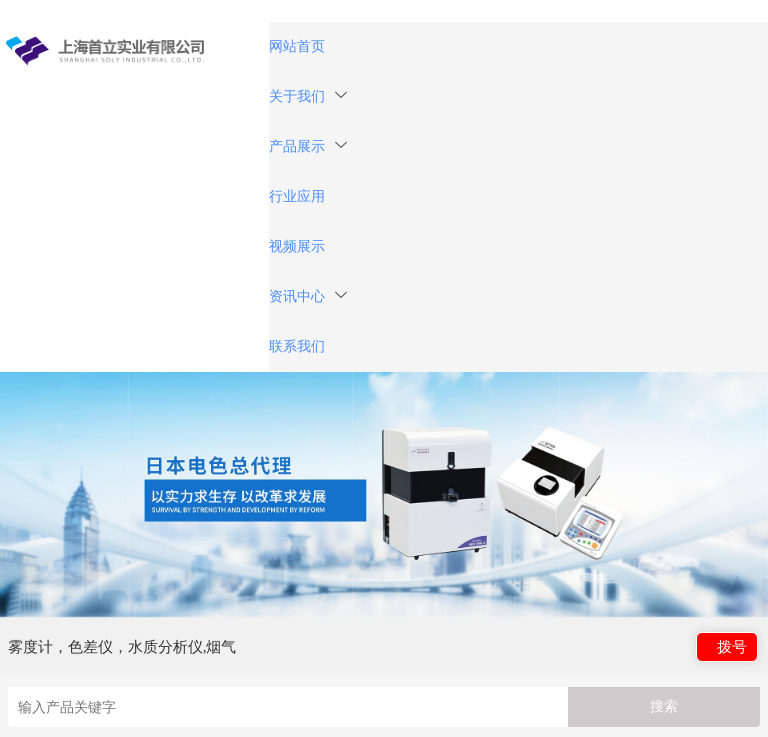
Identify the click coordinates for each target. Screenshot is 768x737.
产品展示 (308, 146)
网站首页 (297, 46)
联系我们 (297, 346)
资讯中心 (308, 296)
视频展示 (297, 246)
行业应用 (297, 196)
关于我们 (308, 96)
